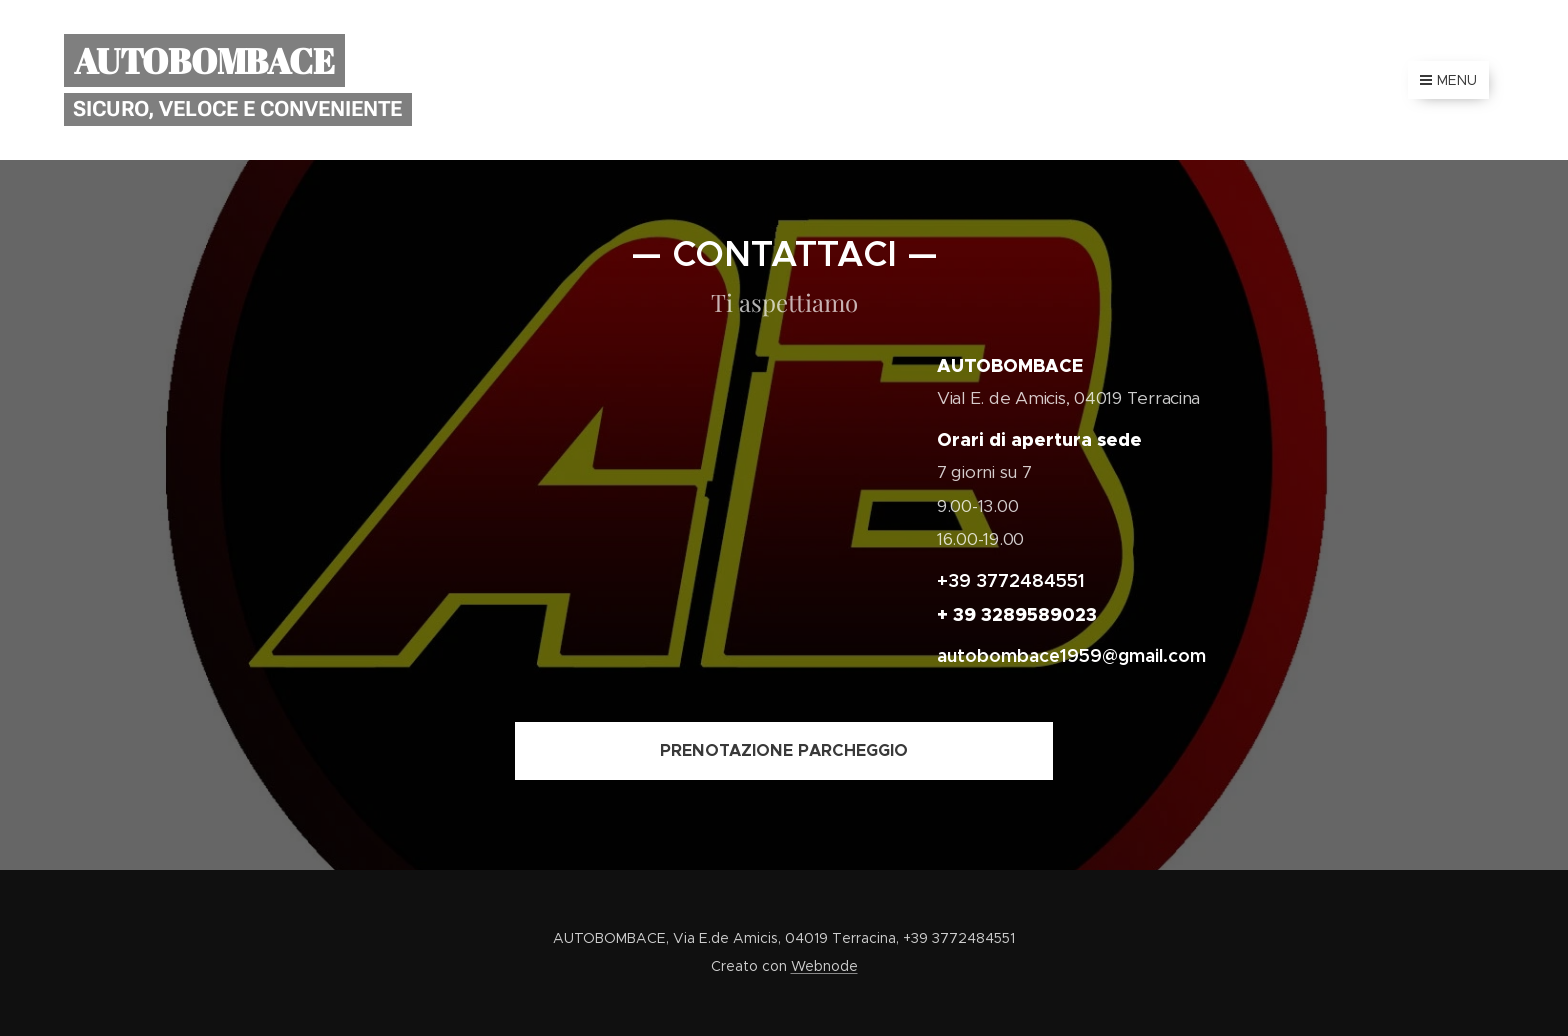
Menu (1448, 80)
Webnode (824, 966)
